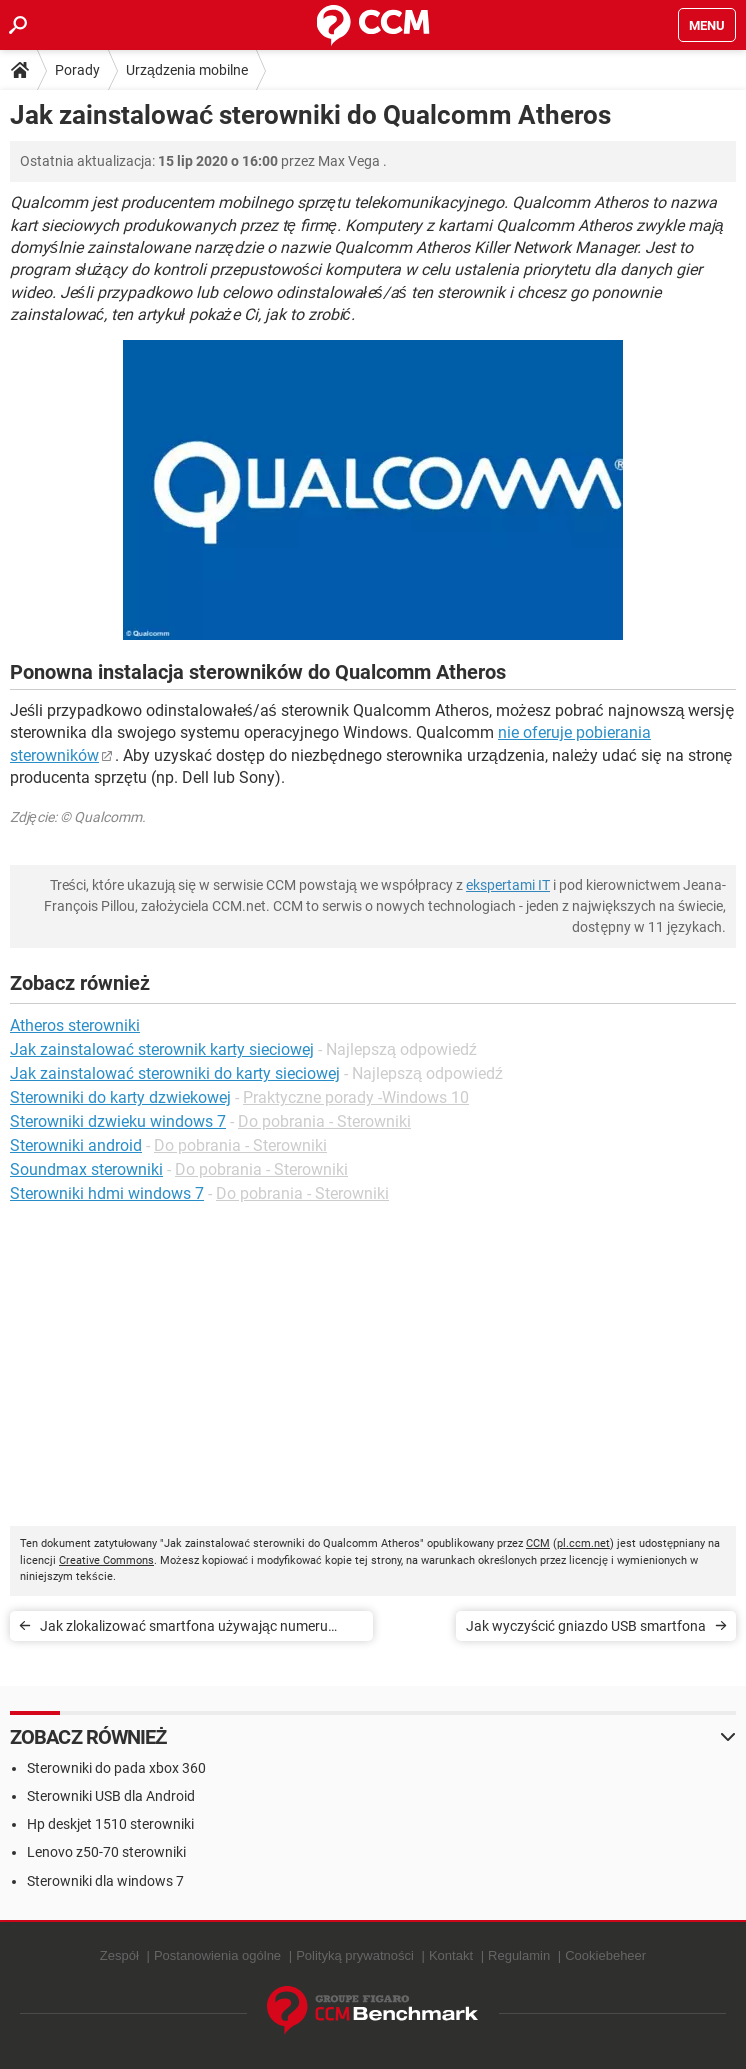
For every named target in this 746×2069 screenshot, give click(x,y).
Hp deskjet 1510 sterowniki (110, 1824)
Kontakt (451, 1955)
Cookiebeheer (605, 1955)
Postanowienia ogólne (217, 1955)
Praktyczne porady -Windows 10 (356, 1097)
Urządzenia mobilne (187, 70)
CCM (538, 1543)
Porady (77, 70)
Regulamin (519, 1955)
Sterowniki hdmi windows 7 (107, 1193)
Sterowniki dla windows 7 (105, 1881)
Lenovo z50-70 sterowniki (106, 1852)
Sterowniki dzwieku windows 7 (118, 1121)
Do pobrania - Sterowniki (324, 1121)
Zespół (119, 1955)
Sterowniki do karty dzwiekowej (120, 1097)
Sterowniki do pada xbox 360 (116, 1768)
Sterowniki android (76, 1145)
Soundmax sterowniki (86, 1169)
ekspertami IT (508, 885)
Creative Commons (106, 1560)
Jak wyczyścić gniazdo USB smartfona (586, 1626)
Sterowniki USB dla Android (111, 1796)
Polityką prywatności (355, 1955)
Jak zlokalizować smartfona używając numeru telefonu (184, 1629)
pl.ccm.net (583, 1543)
